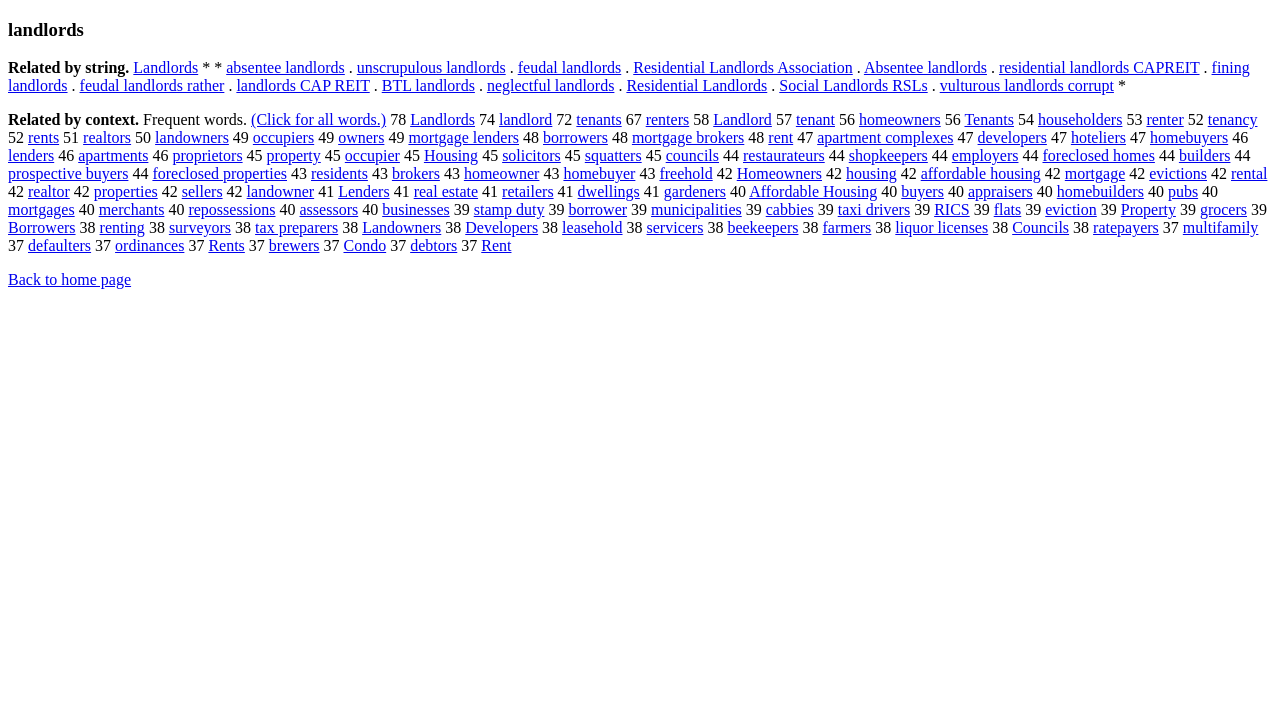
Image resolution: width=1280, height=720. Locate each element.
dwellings (609, 191)
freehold (685, 173)
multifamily (1221, 227)
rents (43, 137)
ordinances (149, 245)
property (294, 155)
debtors (433, 245)
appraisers (1000, 191)
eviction (1071, 209)
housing (871, 173)
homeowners (900, 119)
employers (985, 155)
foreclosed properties (219, 173)
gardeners (695, 191)
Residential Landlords (696, 85)
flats (1008, 209)
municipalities (696, 209)
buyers (922, 191)
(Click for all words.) (318, 119)
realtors (107, 137)
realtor (49, 191)
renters (668, 119)
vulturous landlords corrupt (1027, 85)
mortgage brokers (688, 137)
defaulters (59, 245)
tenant (815, 119)
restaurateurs (784, 155)
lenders (31, 155)
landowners (192, 137)
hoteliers (1098, 137)
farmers (846, 227)
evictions (1178, 173)
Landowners (401, 227)
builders (1205, 155)
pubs (1183, 191)
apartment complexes (885, 137)
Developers (501, 227)
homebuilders (1100, 191)
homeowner (502, 173)
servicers (675, 227)
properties (126, 191)
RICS (952, 209)
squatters (613, 155)
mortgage (1095, 173)
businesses (416, 209)
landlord (525, 119)
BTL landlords (428, 85)
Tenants (989, 119)
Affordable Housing (813, 191)
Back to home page (69, 279)
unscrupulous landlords (431, 67)
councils (692, 155)
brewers (294, 245)
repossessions (231, 209)
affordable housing (981, 173)
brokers (416, 173)
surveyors (200, 227)
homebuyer (599, 173)
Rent (496, 245)
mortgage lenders (463, 137)
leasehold (592, 227)
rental (1249, 173)
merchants (132, 209)
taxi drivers (874, 209)
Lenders (364, 191)
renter (1164, 119)
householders (1080, 119)
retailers (528, 191)
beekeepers (762, 227)
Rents (226, 245)
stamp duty (509, 209)
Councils (1040, 227)
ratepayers (1126, 227)
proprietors (207, 155)
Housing (451, 155)
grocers (1223, 209)
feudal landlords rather (152, 85)
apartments (113, 155)
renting (122, 227)
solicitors (531, 155)
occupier (372, 155)
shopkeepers (888, 155)
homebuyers (1189, 137)
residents (339, 173)
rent (780, 137)
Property (1148, 209)
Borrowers (42, 227)
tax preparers (296, 227)
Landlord (742, 119)
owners (361, 137)
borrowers (575, 137)
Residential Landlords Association (743, 67)
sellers (202, 191)
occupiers (283, 137)
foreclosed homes (1098, 155)
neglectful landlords (551, 85)
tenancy (1233, 119)
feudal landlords (570, 67)
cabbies (790, 209)
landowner (281, 191)
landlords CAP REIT (302, 85)
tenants (598, 119)
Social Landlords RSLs (853, 85)
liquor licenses (941, 227)
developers (1012, 137)
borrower (597, 209)
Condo (364, 245)
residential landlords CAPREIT (1099, 67)
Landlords (165, 67)
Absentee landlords (925, 67)
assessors (329, 209)
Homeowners (779, 173)
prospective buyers (68, 173)
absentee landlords (285, 67)
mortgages (41, 209)
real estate (446, 191)
